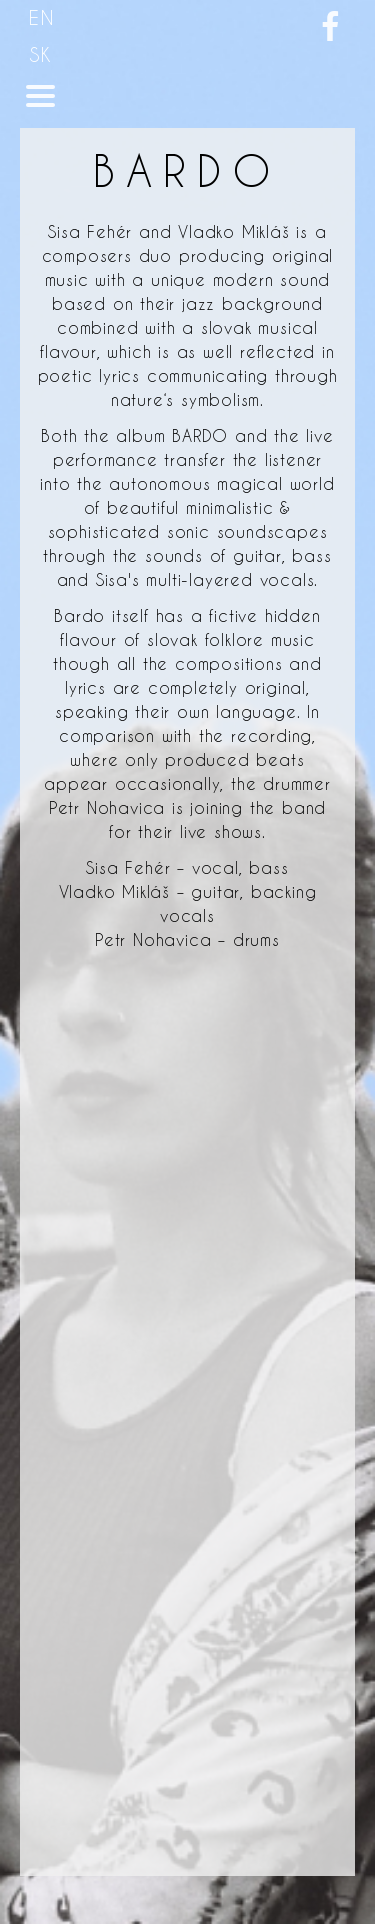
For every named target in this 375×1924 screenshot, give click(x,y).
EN (42, 17)
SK (41, 54)
